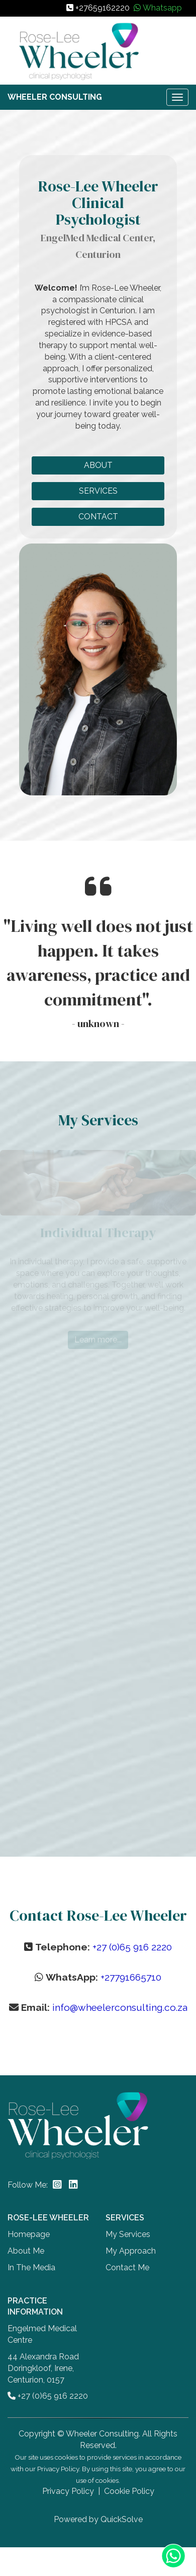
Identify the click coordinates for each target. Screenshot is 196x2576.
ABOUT (98, 465)
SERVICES (98, 491)
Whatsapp (162, 8)
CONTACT (98, 516)
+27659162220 (102, 8)
